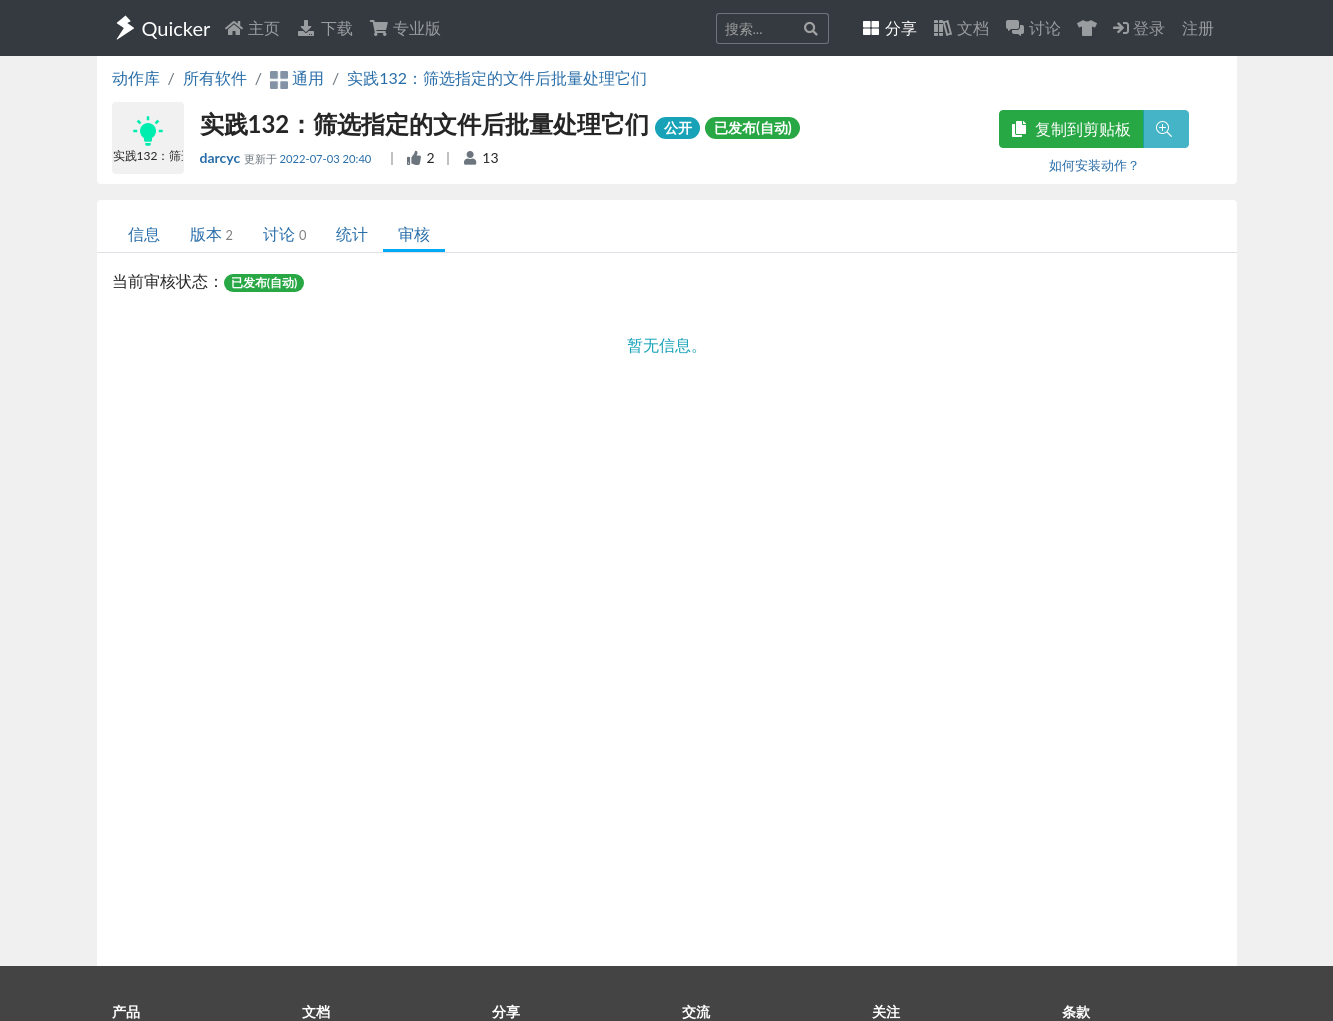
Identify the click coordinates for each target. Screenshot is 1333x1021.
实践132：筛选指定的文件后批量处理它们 (497, 77)
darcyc (222, 157)
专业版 (405, 27)
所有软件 (215, 77)
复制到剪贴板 (1071, 128)
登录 (1139, 27)
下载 (324, 27)
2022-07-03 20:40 (327, 158)
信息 (144, 233)
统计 (352, 233)
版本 (211, 233)
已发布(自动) (753, 127)
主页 (252, 27)
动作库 (136, 77)
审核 (414, 233)
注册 (1198, 27)
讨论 (284, 233)
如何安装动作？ (1094, 165)
